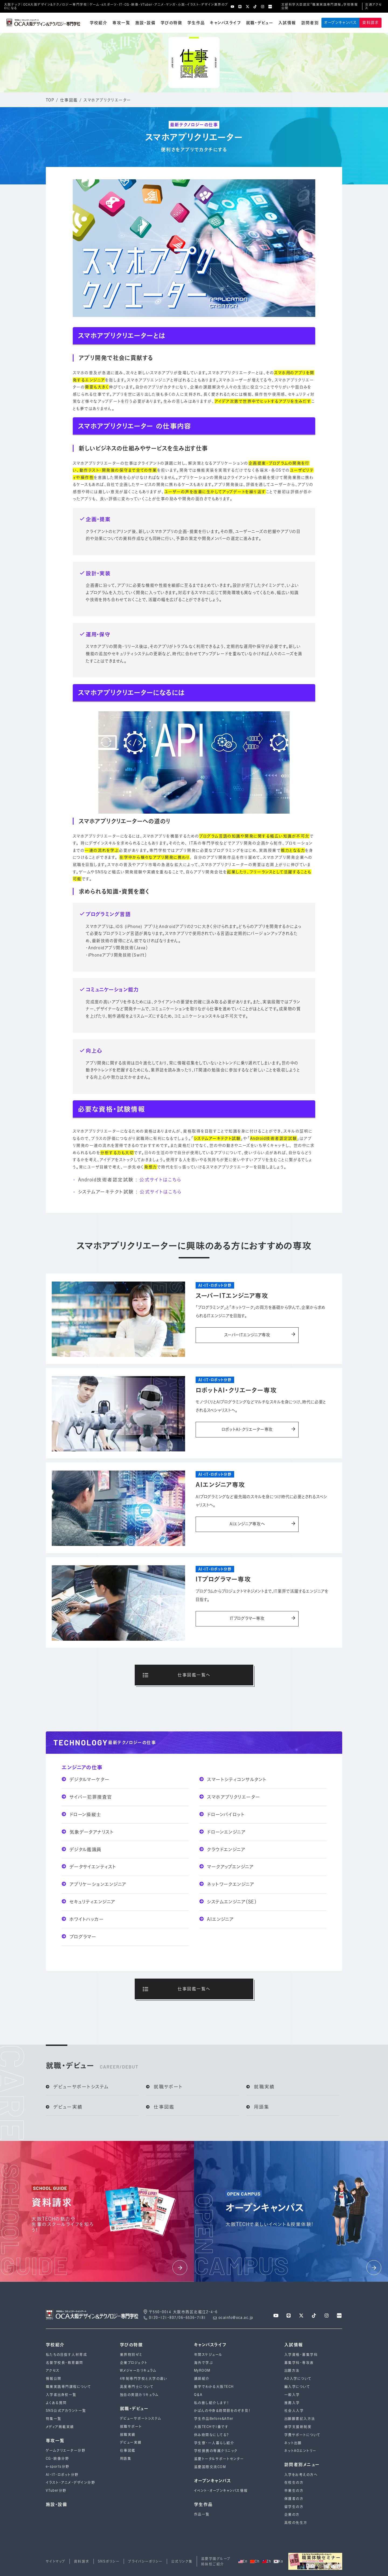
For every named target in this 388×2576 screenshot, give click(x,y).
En (242, 2561)
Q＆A (198, 2395)
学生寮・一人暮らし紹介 (214, 2443)
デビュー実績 (64, 2107)
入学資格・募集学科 (301, 2355)
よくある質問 (56, 2403)
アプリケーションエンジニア (94, 1884)
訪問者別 (310, 22)
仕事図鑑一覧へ (176, 1675)
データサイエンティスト (89, 1867)
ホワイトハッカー (83, 1919)
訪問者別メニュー (302, 2464)
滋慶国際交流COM (210, 2467)
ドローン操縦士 (81, 1814)
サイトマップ (55, 2561)
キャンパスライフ (225, 22)
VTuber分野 (56, 2490)
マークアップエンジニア (226, 1867)
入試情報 (287, 22)
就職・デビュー (259, 22)
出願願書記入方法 (299, 2419)
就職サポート (164, 2087)
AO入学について (298, 2378)
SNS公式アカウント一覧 (66, 2411)
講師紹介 (202, 2378)
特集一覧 (53, 2419)
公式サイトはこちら (160, 1179)
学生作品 (196, 22)
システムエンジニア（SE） (228, 1902)
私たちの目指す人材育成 (66, 2355)
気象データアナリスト (88, 1832)
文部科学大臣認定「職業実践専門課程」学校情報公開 (319, 6)
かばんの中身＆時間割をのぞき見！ (222, 2411)
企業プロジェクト (134, 2363)
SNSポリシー (109, 2561)
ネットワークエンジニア (226, 1884)
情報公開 (53, 2378)
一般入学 (292, 2395)
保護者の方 (293, 2499)
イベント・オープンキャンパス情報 (221, 2490)
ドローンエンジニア (222, 1832)
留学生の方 (293, 2507)
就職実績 (260, 2087)
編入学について (297, 2387)
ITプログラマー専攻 (262, 1618)
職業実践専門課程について (68, 2387)
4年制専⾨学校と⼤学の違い (143, 2378)
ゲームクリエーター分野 (65, 2450)
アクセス (53, 2370)
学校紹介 (99, 22)
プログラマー (79, 1937)
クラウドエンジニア (222, 1849)
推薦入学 (292, 2403)
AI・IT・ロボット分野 (62, 2475)
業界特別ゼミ (131, 2355)
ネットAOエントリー (300, 2451)
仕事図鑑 (69, 99)
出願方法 (292, 2370)
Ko (278, 2561)
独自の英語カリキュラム (139, 2395)
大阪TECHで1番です (211, 2427)
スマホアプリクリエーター (229, 1797)
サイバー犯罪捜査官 (87, 1797)
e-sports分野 (58, 2467)
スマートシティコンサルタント (233, 1779)
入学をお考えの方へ (300, 2475)
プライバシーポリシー (145, 2561)
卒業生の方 (293, 2490)
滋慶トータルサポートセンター (219, 2459)
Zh (266, 2561)
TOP (50, 99)
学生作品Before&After (214, 2419)
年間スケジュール (208, 2355)
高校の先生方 (295, 2523)
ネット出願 (293, 2443)
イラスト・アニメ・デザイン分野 (70, 2482)
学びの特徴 (171, 22)
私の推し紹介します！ (212, 2403)
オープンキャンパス (340, 22)
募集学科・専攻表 (299, 2363)
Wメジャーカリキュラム (138, 2370)
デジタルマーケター (86, 1779)
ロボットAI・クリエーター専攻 (258, 1429)
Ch (254, 2561)
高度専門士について (137, 2387)
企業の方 (292, 2514)
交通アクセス (373, 6)
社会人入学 (294, 2411)
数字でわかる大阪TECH (214, 2387)
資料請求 (370, 22)
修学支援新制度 (297, 2427)
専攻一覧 (121, 22)
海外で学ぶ (203, 2363)
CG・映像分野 (57, 2458)
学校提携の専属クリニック (216, 2451)
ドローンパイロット (222, 1814)
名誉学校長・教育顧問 (64, 2363)
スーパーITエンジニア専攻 (259, 1335)
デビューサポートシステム (77, 2087)
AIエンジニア (216, 1919)
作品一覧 (202, 2514)
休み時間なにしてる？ (211, 2435)
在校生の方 (293, 2482)
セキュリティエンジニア (88, 1902)
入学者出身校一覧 (61, 2395)
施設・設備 (145, 22)
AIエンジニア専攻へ (262, 1524)
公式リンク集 (182, 2561)
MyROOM (202, 2370)
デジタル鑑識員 (82, 1849)
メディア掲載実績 (60, 2427)
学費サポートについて (302, 2435)
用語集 (257, 2107)
